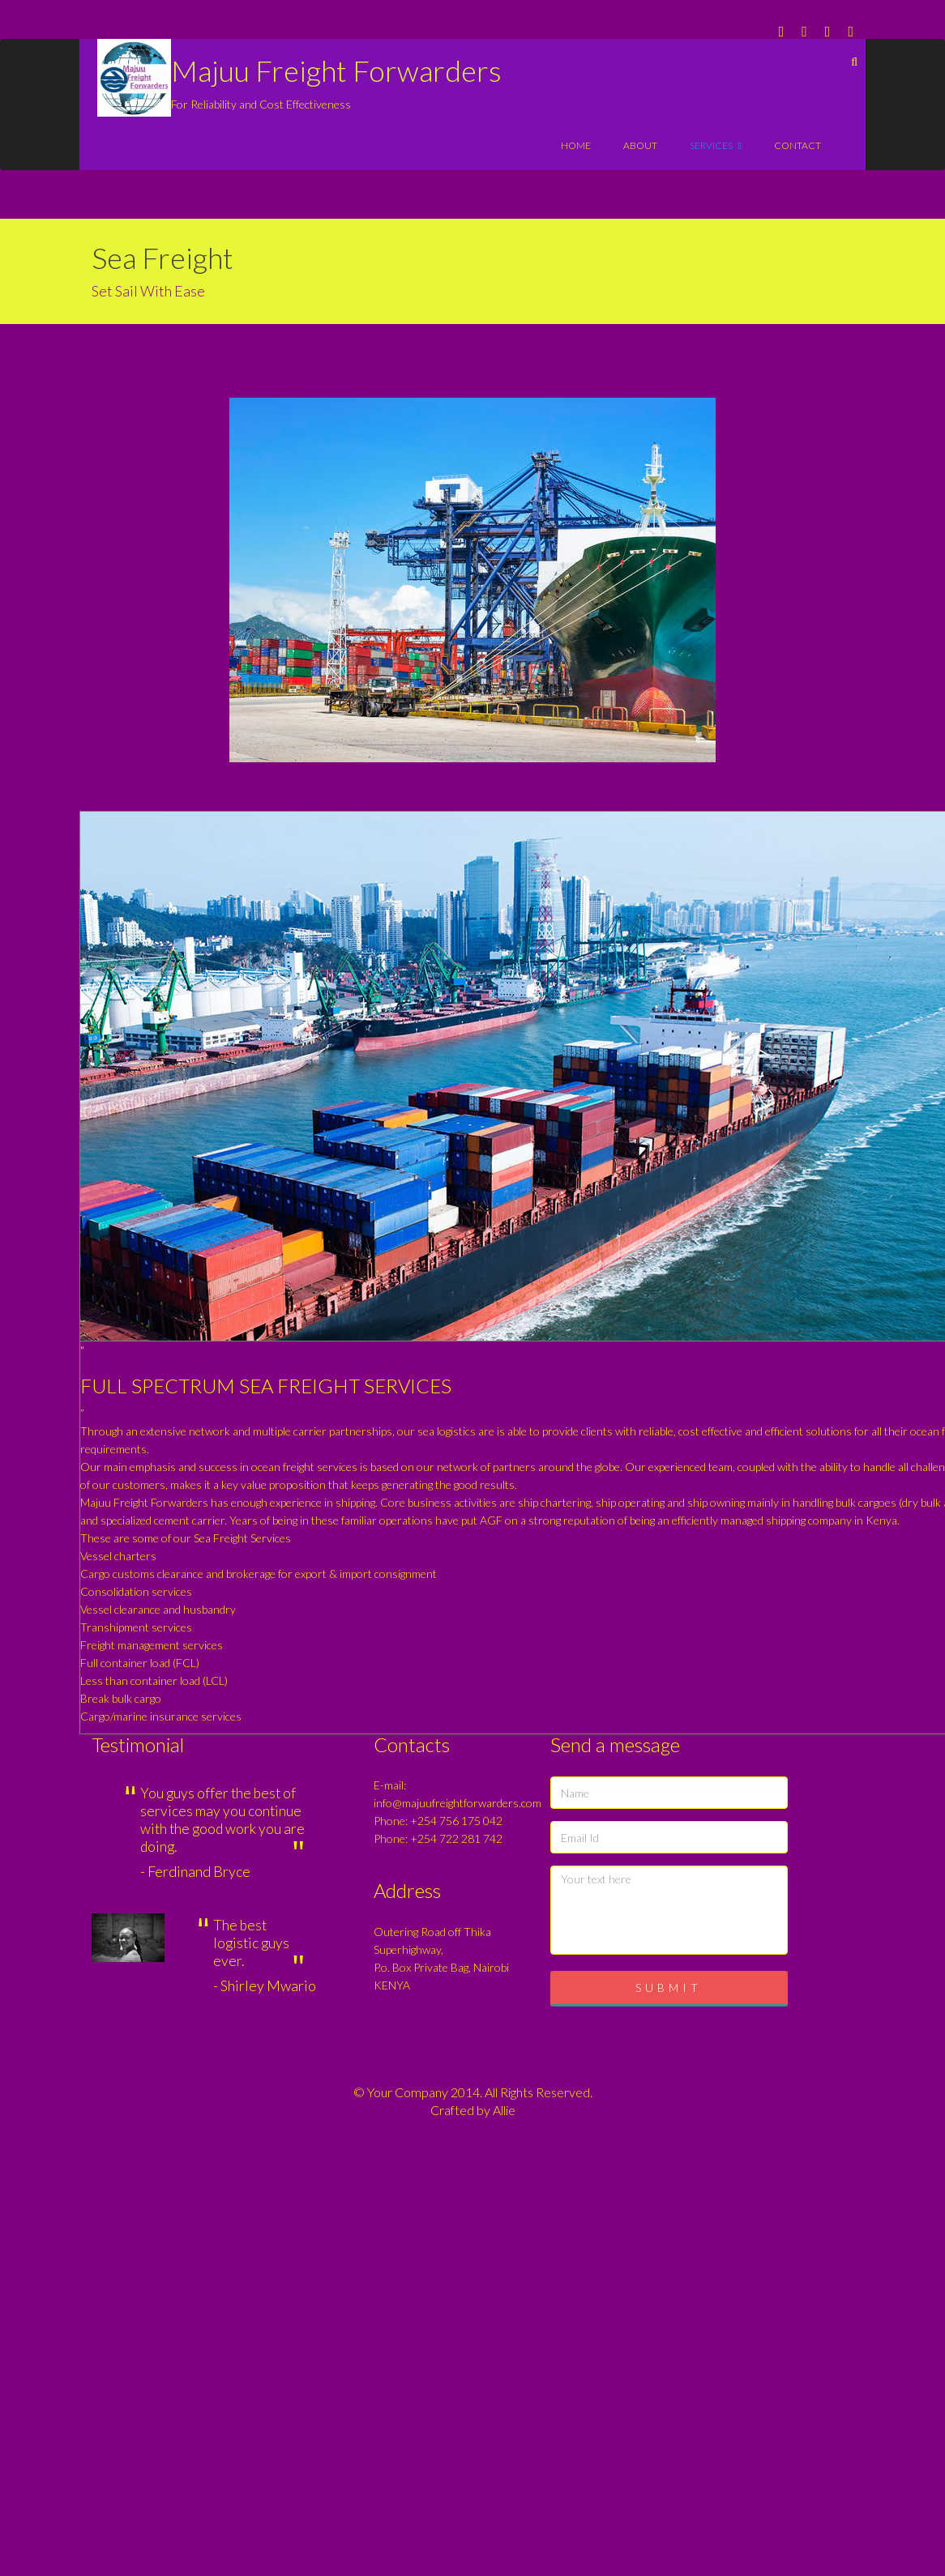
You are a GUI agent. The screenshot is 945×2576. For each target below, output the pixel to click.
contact (797, 145)
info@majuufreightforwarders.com (457, 1803)
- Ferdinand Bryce (195, 1871)
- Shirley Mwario (264, 1985)
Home (576, 145)
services (716, 145)
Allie (504, 2110)
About (640, 145)
